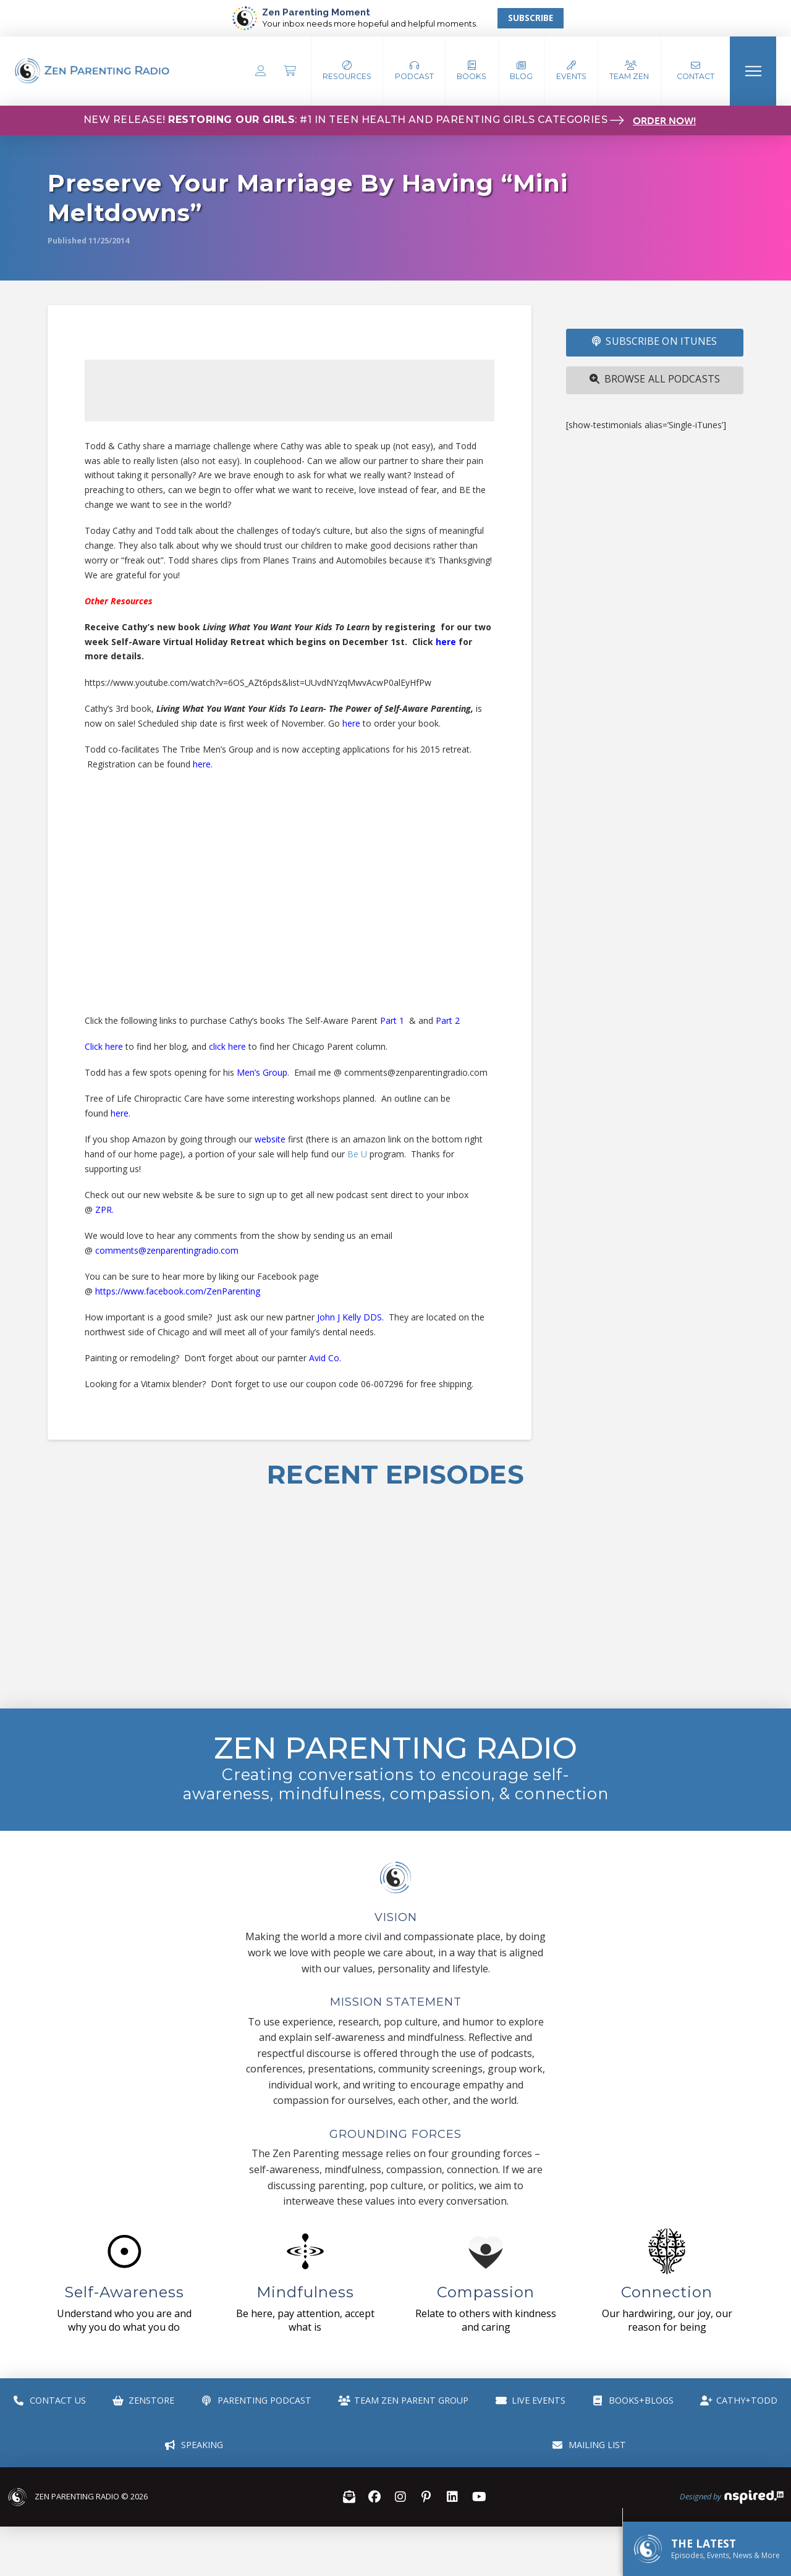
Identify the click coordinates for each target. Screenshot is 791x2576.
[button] (414, 71)
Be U (357, 1154)
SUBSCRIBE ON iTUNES (654, 341)
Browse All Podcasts (655, 379)
